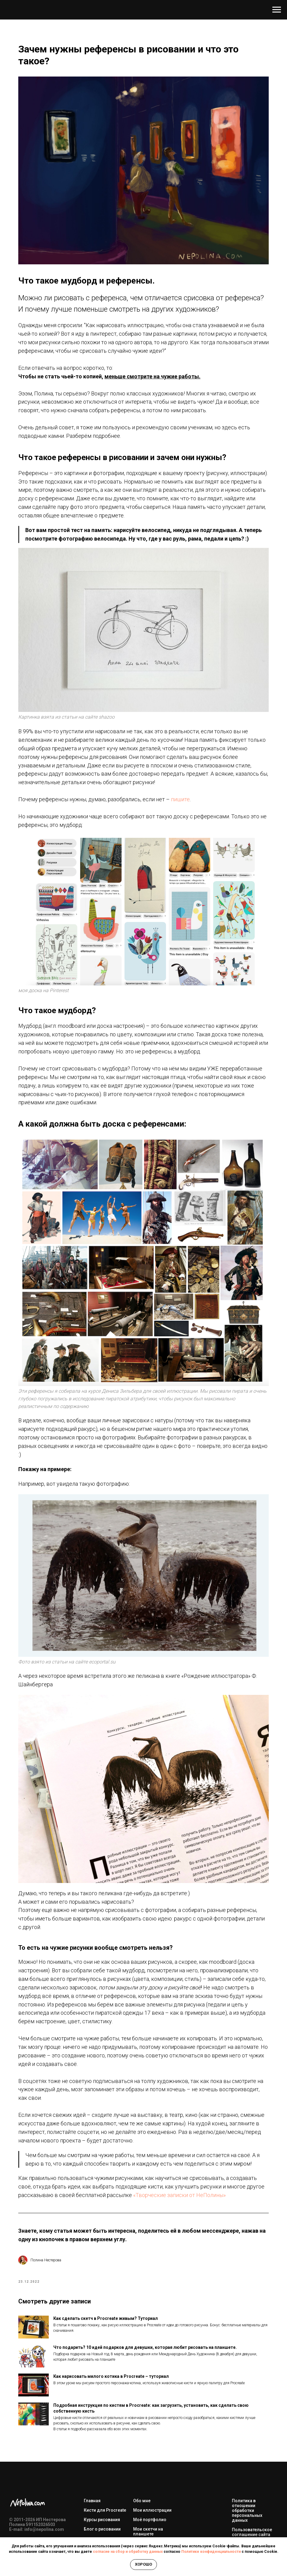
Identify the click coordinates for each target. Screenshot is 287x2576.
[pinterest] (41, 2477)
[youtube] (14, 2492)
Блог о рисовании (102, 2459)
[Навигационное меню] (276, 10)
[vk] (28, 2477)
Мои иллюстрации (152, 2440)
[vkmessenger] (28, 2492)
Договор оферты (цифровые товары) (252, 2491)
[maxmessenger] (41, 2492)
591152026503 (40, 2455)
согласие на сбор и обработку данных (128, 2551)
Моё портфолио (149, 2450)
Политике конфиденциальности (211, 2551)
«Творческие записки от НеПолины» (166, 2114)
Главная (92, 2431)
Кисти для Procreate (105, 2440)
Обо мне (142, 2431)
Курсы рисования (102, 2450)
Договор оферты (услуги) (250, 2477)
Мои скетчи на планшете (148, 2462)
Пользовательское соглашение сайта (252, 2463)
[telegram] (14, 2477)
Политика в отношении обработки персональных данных (247, 2441)
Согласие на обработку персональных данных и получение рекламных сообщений (253, 2515)
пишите (208, 808)
